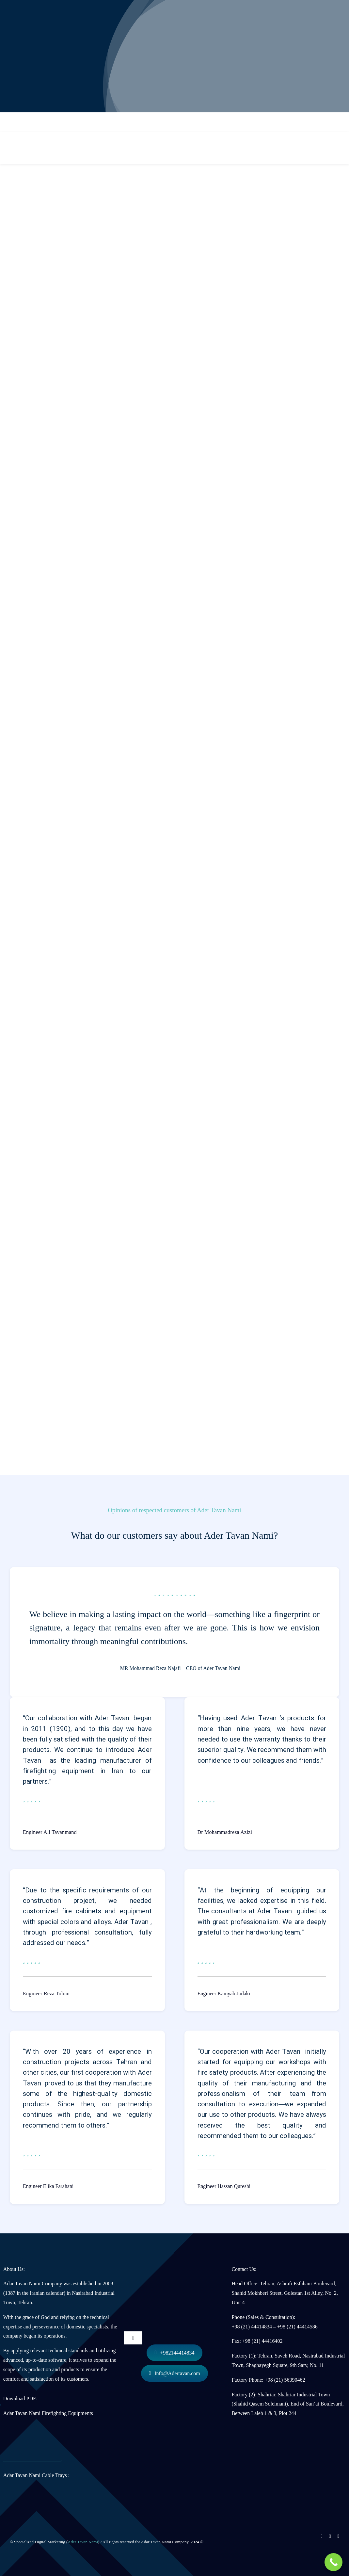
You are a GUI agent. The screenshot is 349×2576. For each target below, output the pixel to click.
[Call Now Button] (333, 2562)
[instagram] (322, 2536)
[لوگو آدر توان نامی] (174, 2262)
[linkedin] (330, 2536)
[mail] (338, 2536)
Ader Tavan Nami (83, 2541)
